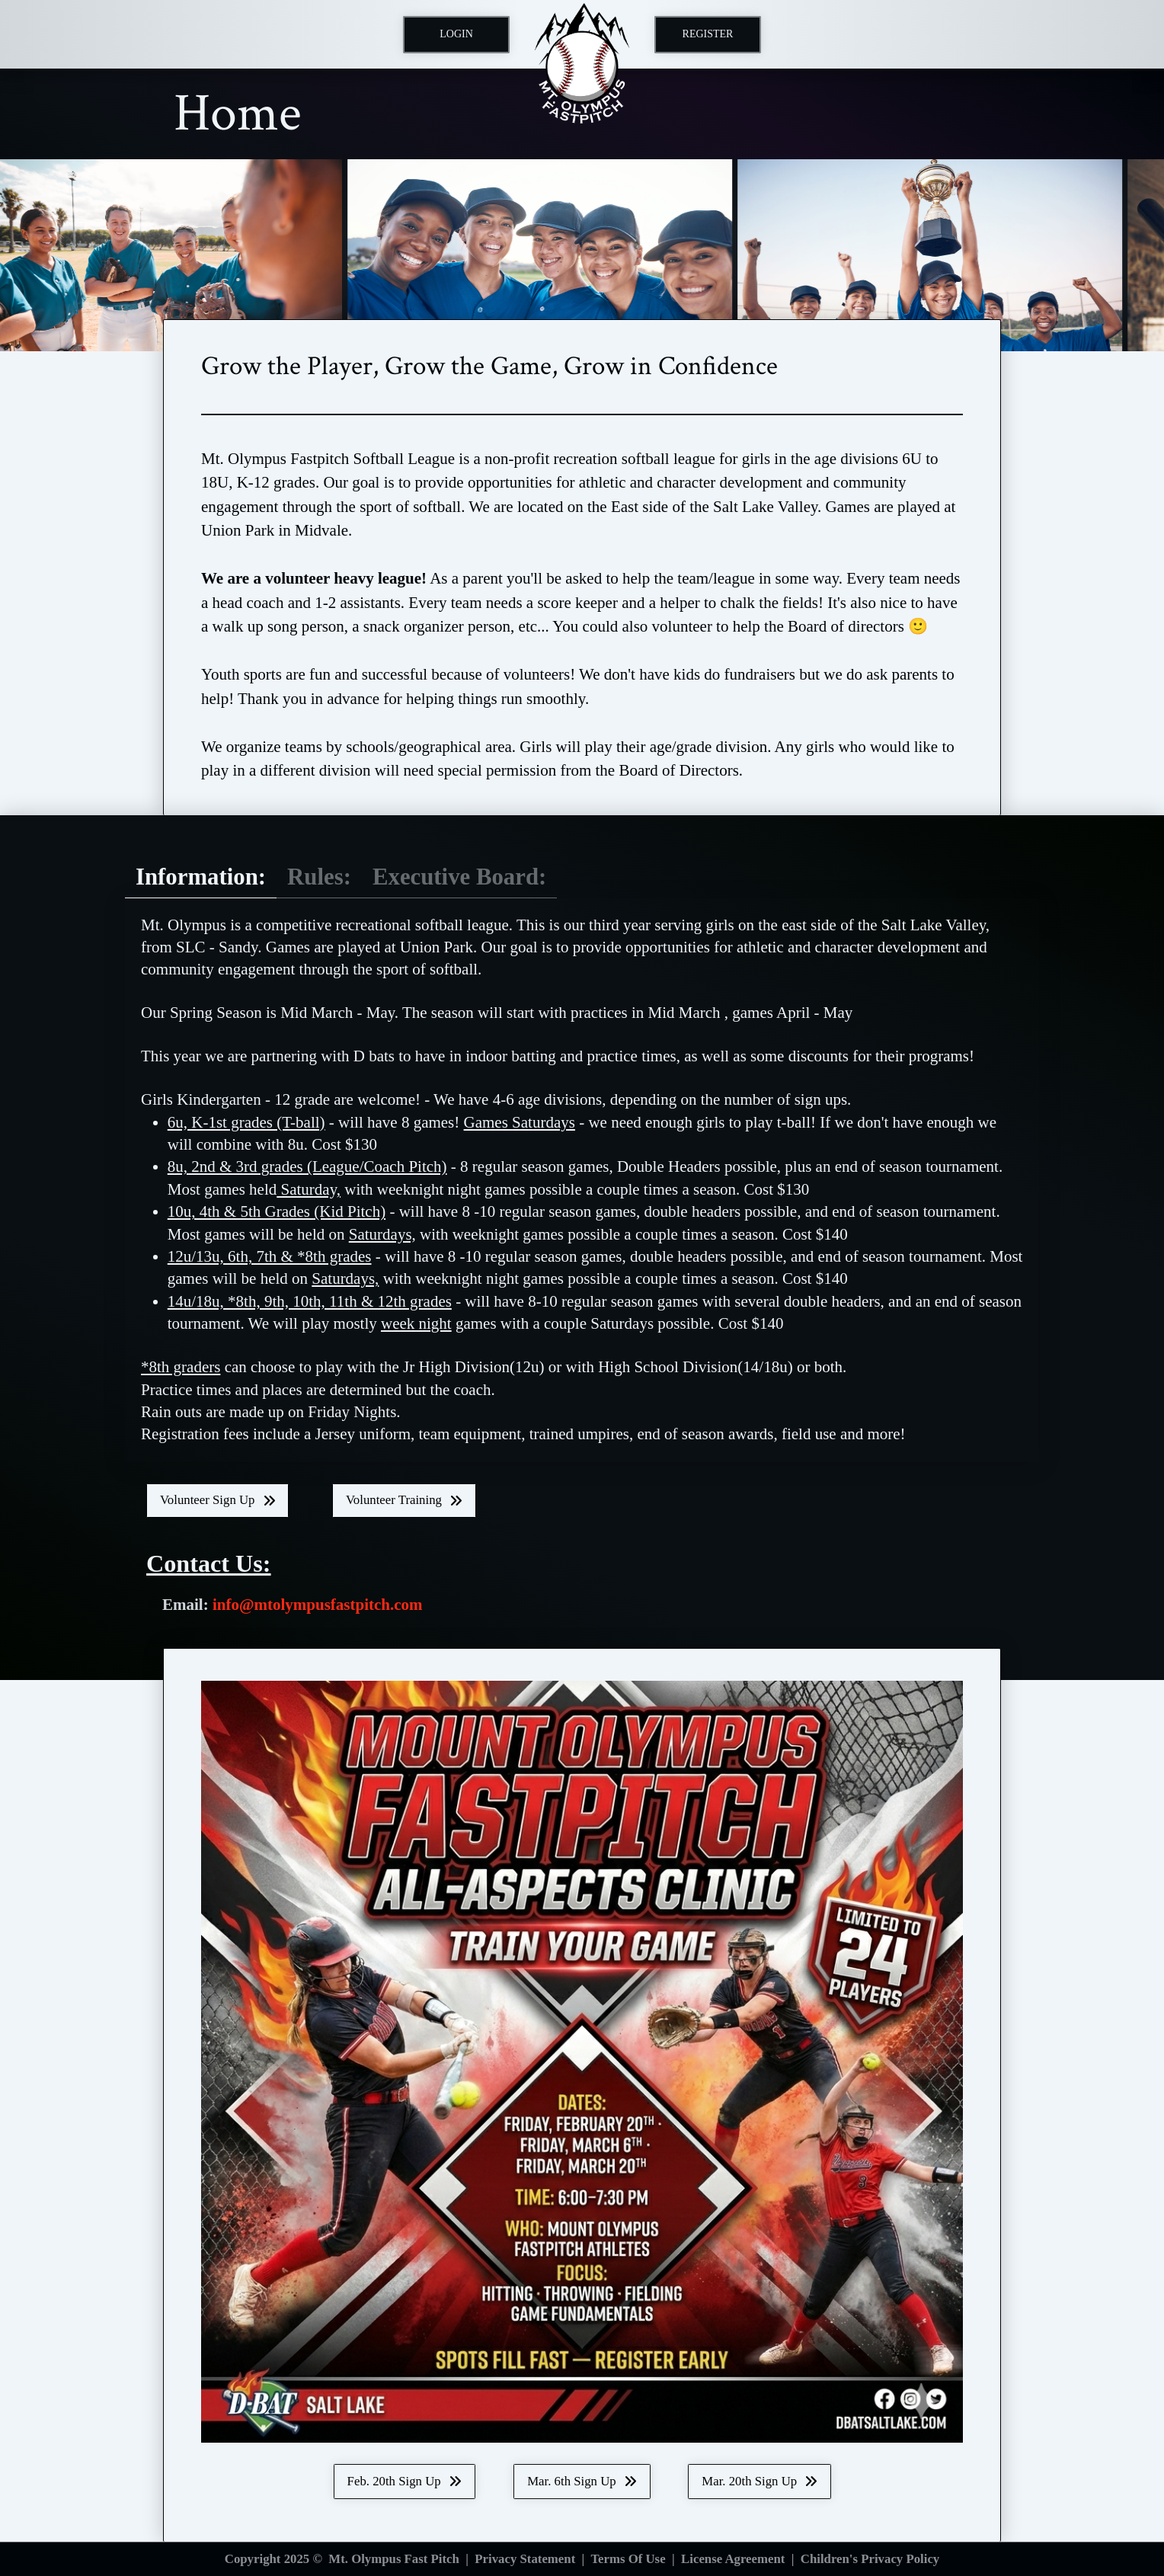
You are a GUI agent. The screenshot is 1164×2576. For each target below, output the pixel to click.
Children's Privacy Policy (870, 2559)
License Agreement (733, 2559)
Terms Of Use (627, 2559)
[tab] (201, 878)
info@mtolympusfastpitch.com (318, 1604)
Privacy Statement (525, 2559)
